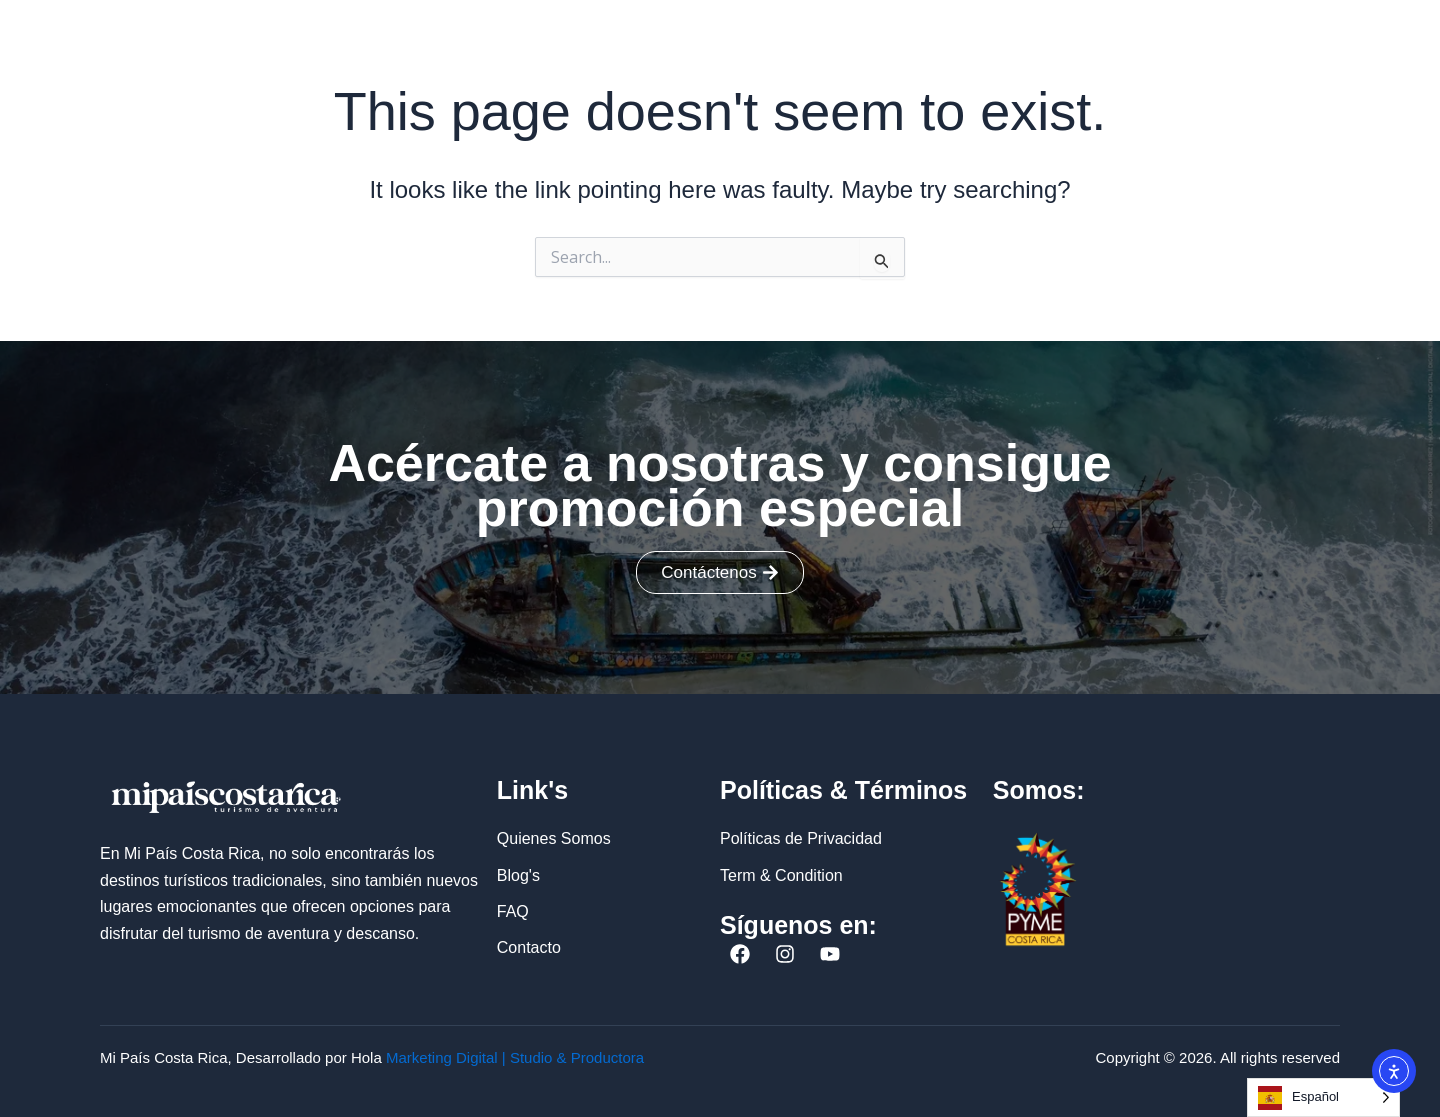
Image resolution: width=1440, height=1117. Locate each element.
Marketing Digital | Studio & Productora (515, 1057)
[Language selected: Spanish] (1323, 1097)
